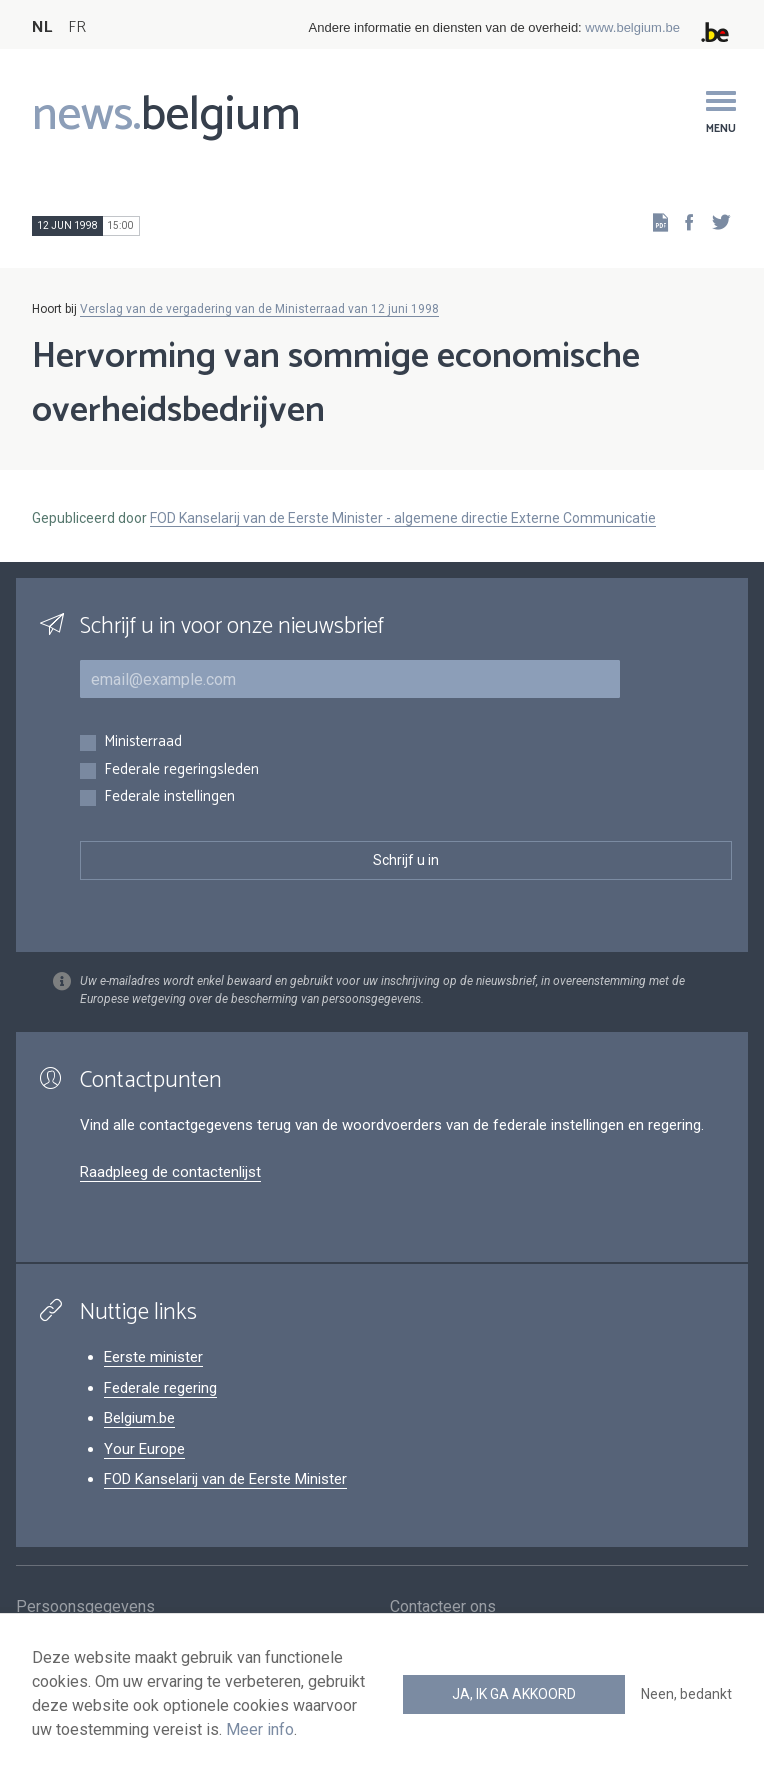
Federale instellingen (169, 797)
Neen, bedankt (686, 1694)
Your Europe (144, 1449)
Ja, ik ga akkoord (514, 1694)
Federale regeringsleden (181, 770)
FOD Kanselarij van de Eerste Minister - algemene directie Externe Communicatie (403, 518)
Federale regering (160, 1388)
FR (77, 27)
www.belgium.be (632, 27)
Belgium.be (139, 1418)
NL (42, 27)
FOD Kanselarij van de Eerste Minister (225, 1479)
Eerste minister (153, 1357)
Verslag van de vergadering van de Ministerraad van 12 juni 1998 (259, 309)
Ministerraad (143, 742)
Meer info (260, 1729)
